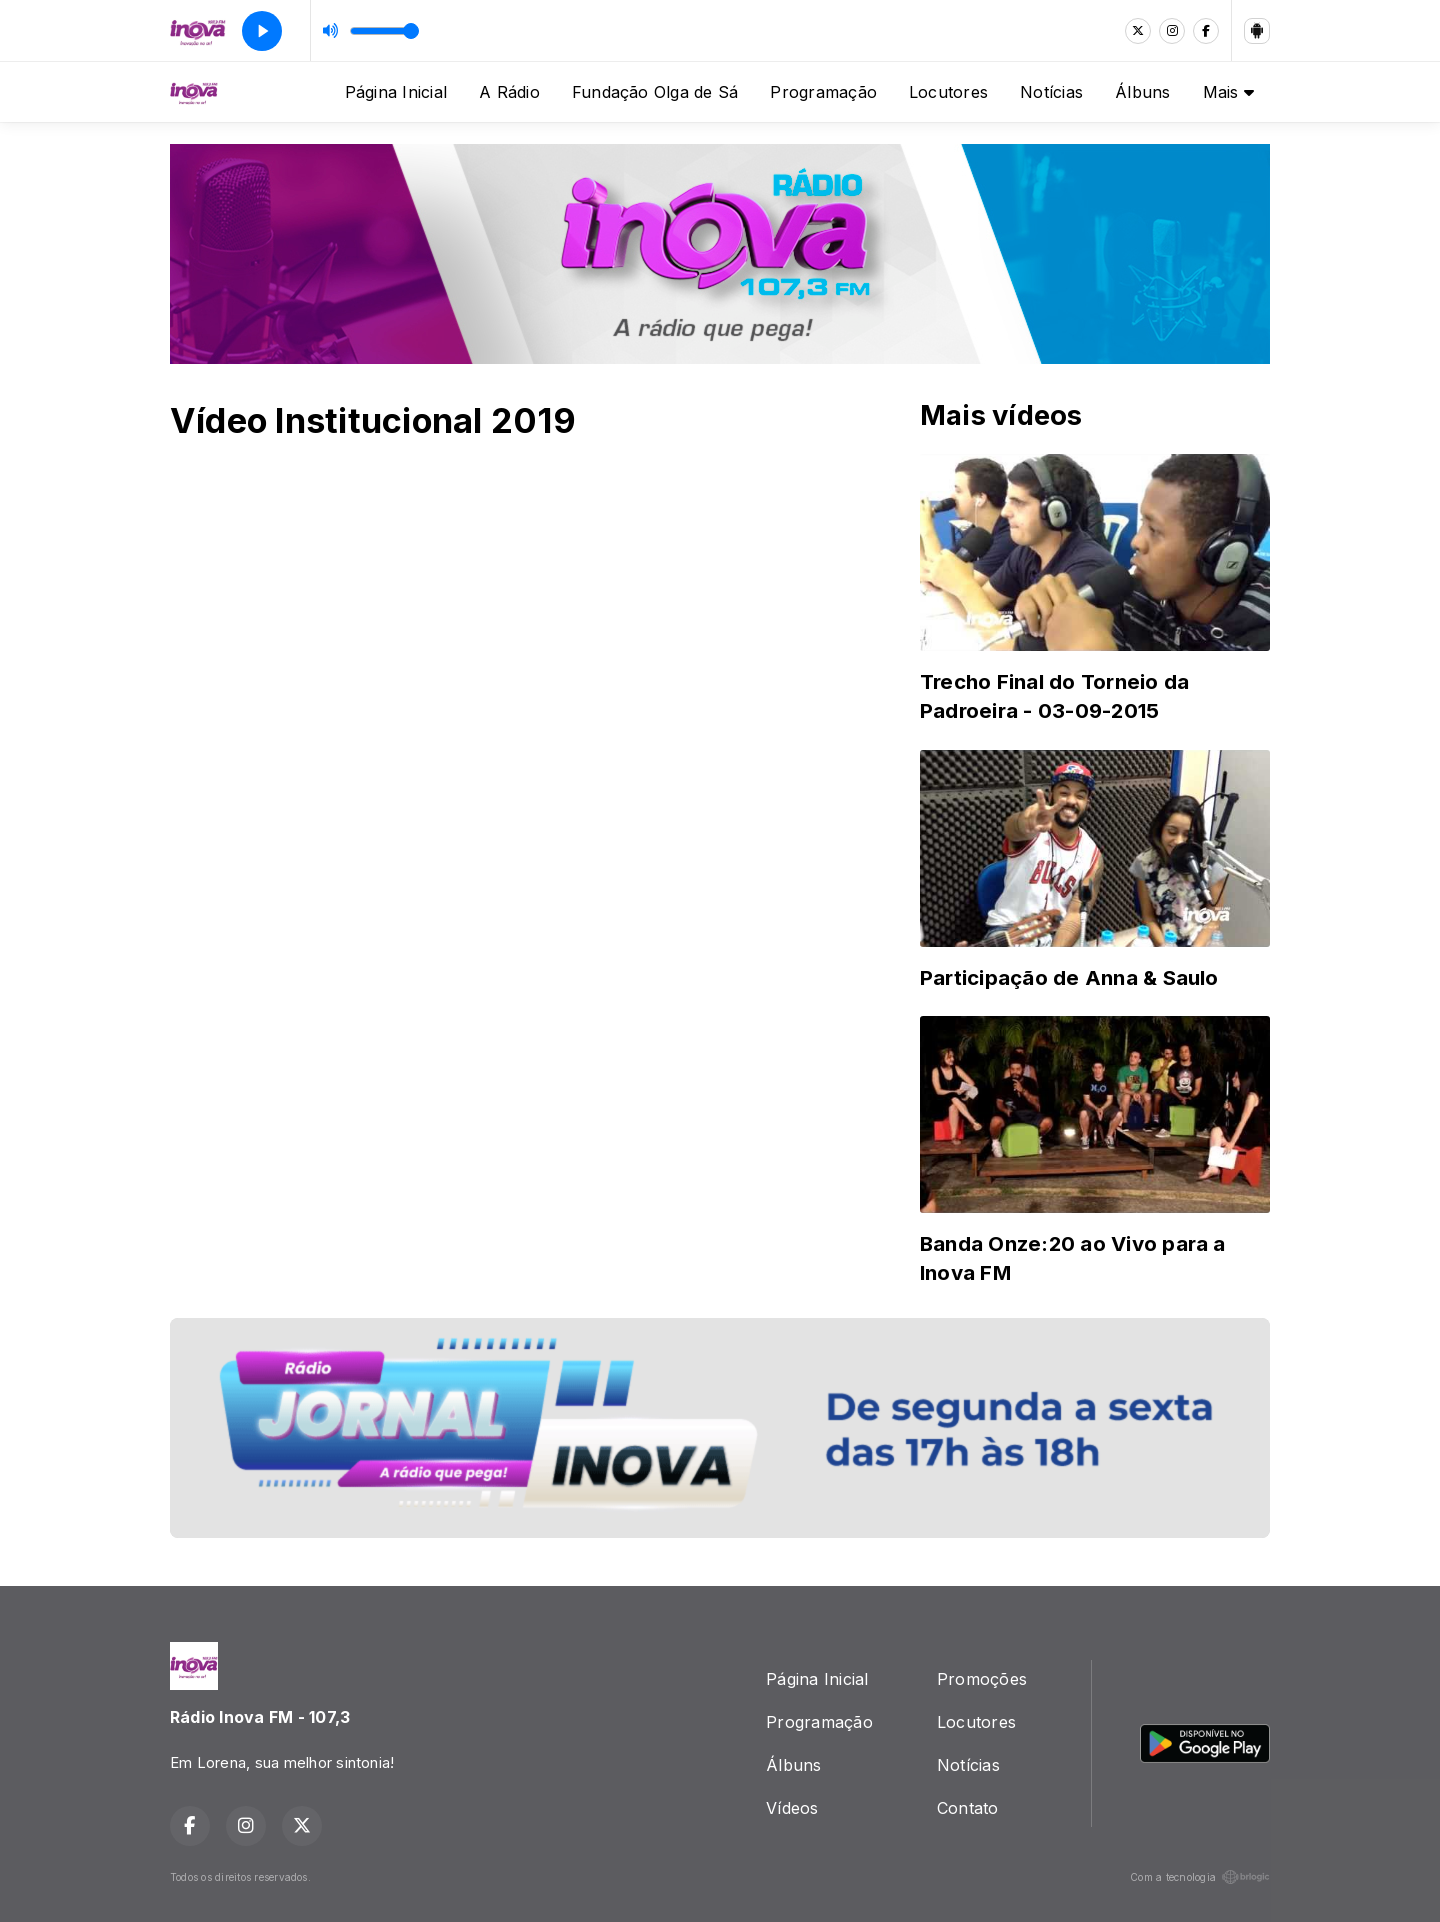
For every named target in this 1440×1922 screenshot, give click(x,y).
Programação (823, 92)
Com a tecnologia (1200, 1877)
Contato (968, 1808)
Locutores (948, 92)
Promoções (982, 1679)
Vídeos (792, 1808)
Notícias (1051, 92)
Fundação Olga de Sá (655, 92)
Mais (1228, 92)
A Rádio (509, 92)
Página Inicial (396, 92)
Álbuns (1142, 92)
